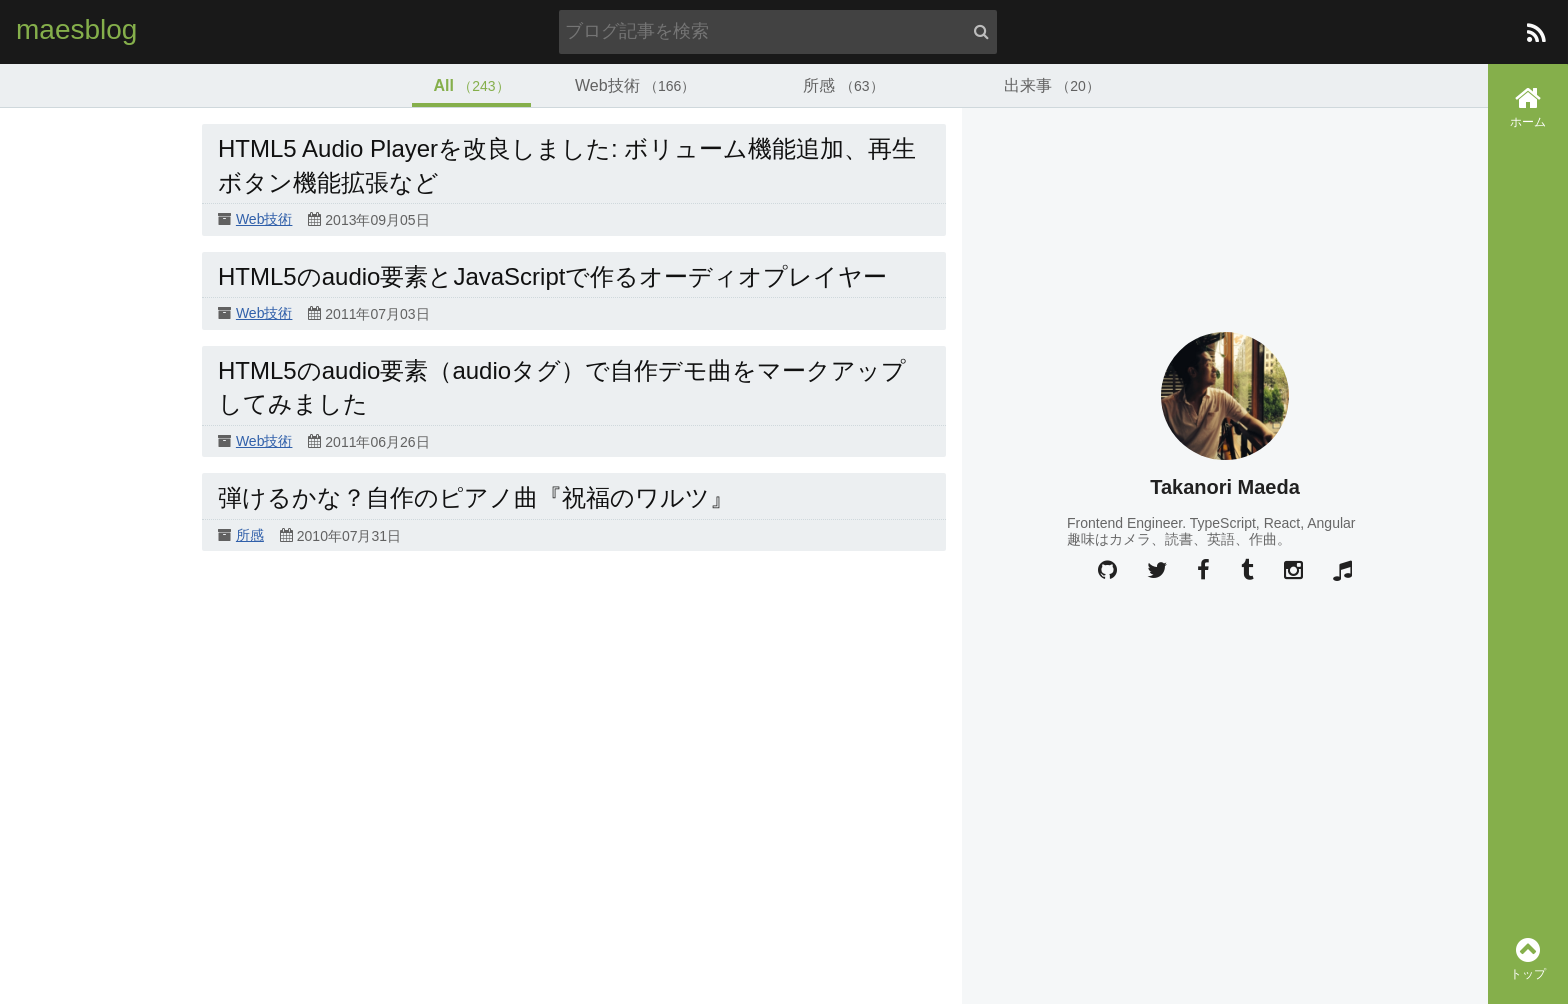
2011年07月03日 (377, 315)
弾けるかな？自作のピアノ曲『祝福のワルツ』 (476, 497)
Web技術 (635, 85)
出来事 (1052, 85)
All (471, 85)
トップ (1528, 958)
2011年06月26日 (377, 442)
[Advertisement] (1225, 724)
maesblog (76, 29)
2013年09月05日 (377, 221)
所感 (843, 85)
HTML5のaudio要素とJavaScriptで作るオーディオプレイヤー (552, 276)
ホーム (1528, 106)
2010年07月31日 (349, 536)
